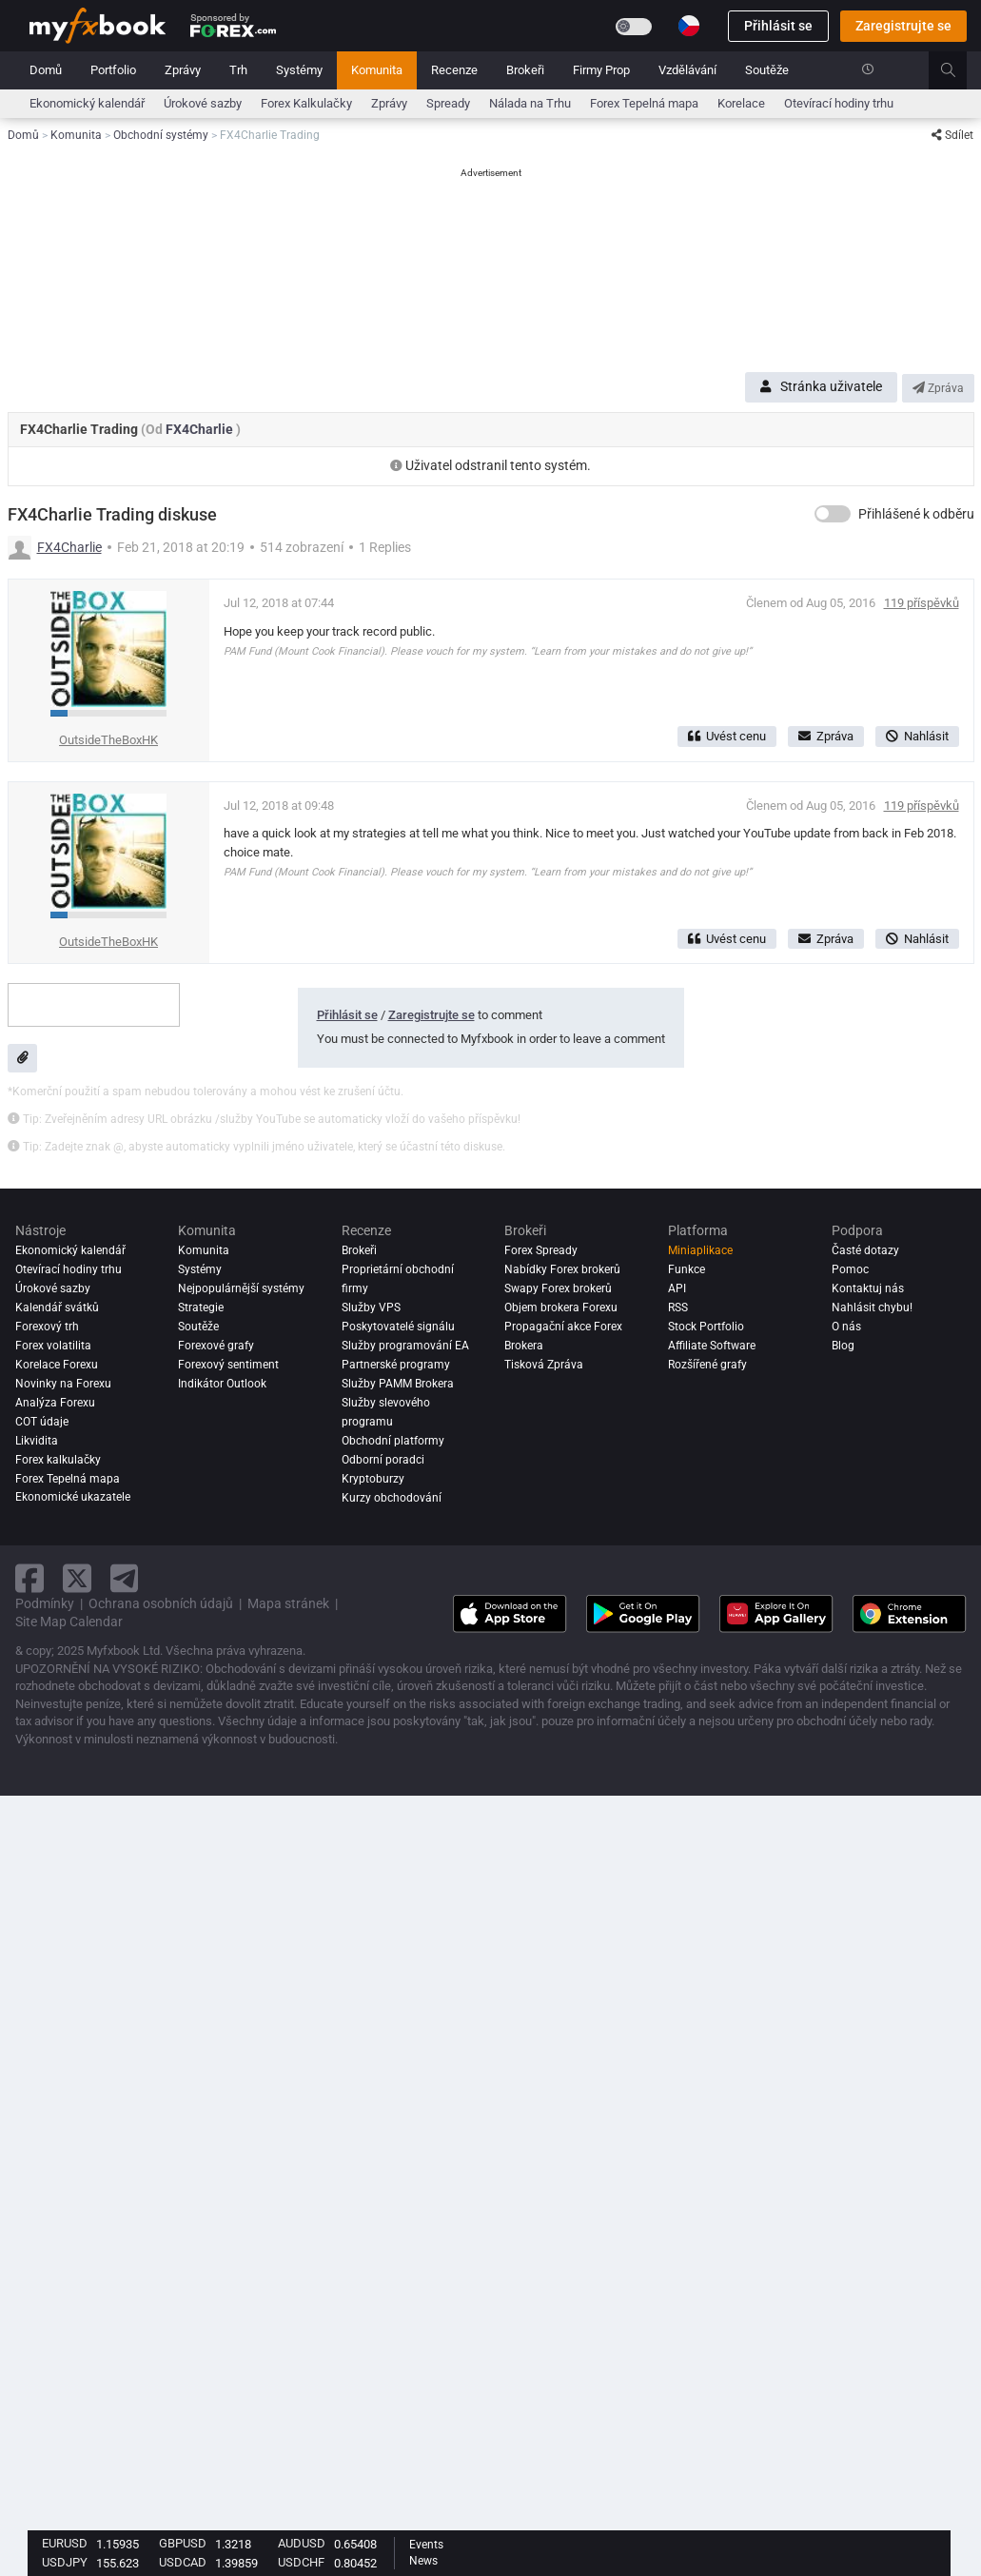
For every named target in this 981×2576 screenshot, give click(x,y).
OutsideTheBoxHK (108, 740)
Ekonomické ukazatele (72, 1497)
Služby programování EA (405, 1345)
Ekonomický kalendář (87, 103)
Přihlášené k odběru (916, 513)
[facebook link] (29, 1578)
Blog (843, 1345)
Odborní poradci (383, 1459)
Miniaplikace (700, 1250)
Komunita (376, 70)
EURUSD (65, 2543)
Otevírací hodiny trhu (838, 103)
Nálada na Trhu (530, 103)
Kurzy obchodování (391, 1497)
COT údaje (42, 1421)
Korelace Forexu (56, 1364)
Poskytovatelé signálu (398, 1326)
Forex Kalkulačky (306, 103)
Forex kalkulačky (58, 1459)
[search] (959, 70)
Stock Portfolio (706, 1326)
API (677, 1288)
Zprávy (183, 70)
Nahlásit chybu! (872, 1307)
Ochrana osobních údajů (160, 1603)
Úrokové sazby (203, 103)
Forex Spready (541, 1250)
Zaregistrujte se (903, 25)
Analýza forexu (55, 1402)
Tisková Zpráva (543, 1364)
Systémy (299, 70)
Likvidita (36, 1440)
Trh (238, 70)
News (423, 2560)
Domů (45, 70)
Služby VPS (371, 1307)
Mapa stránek (288, 1603)
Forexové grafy (216, 1345)
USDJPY (65, 2562)
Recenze (454, 70)
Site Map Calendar (69, 1621)
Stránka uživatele (821, 386)
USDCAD (182, 2562)
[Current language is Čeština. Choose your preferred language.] (689, 25)
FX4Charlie (201, 429)
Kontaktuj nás (868, 1288)
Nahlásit (917, 736)
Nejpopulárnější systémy (241, 1288)
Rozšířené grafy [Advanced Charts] (707, 1364)
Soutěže (767, 70)
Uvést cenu (727, 736)
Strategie (201, 1307)
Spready (448, 103)
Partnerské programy (396, 1364)
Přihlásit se (778, 25)
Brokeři (525, 70)
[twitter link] (77, 1578)
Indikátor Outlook (222, 1383)
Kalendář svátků (57, 1307)
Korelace (741, 103)
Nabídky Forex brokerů (562, 1269)
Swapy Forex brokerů (558, 1288)
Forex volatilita (53, 1345)
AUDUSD (301, 2543)
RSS (678, 1307)
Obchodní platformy (393, 1440)
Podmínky (44, 1603)
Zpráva (938, 388)
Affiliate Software (711, 1345)
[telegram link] (124, 1578)
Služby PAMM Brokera (398, 1383)
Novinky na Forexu (63, 1383)
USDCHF (301, 2562)
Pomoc (850, 1269)
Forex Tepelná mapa (644, 103)
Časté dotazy (865, 1250)
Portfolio (113, 70)
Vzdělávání (687, 70)
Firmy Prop (601, 70)
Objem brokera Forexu (561, 1307)
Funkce (686, 1269)
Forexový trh (47, 1326)
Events (426, 2544)
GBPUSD (182, 2543)
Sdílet (952, 135)
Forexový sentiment (228, 1364)
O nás (846, 1326)
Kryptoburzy (373, 1478)
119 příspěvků (921, 603)
